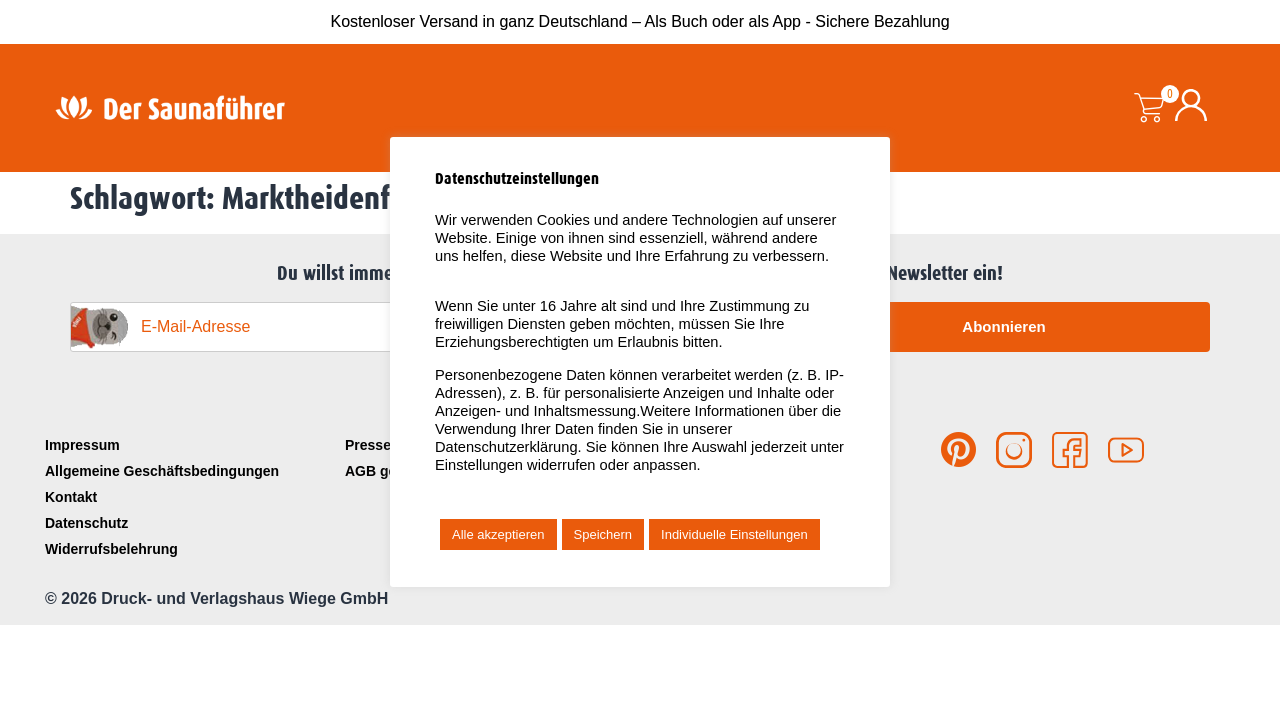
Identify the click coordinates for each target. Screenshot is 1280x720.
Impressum (82, 445)
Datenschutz (86, 523)
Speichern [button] (603, 534)
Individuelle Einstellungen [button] (734, 534)
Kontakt (71, 497)
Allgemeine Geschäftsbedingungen (162, 471)
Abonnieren (1003, 326)
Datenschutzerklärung (506, 447)
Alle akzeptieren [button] (498, 534)
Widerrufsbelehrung (111, 549)
